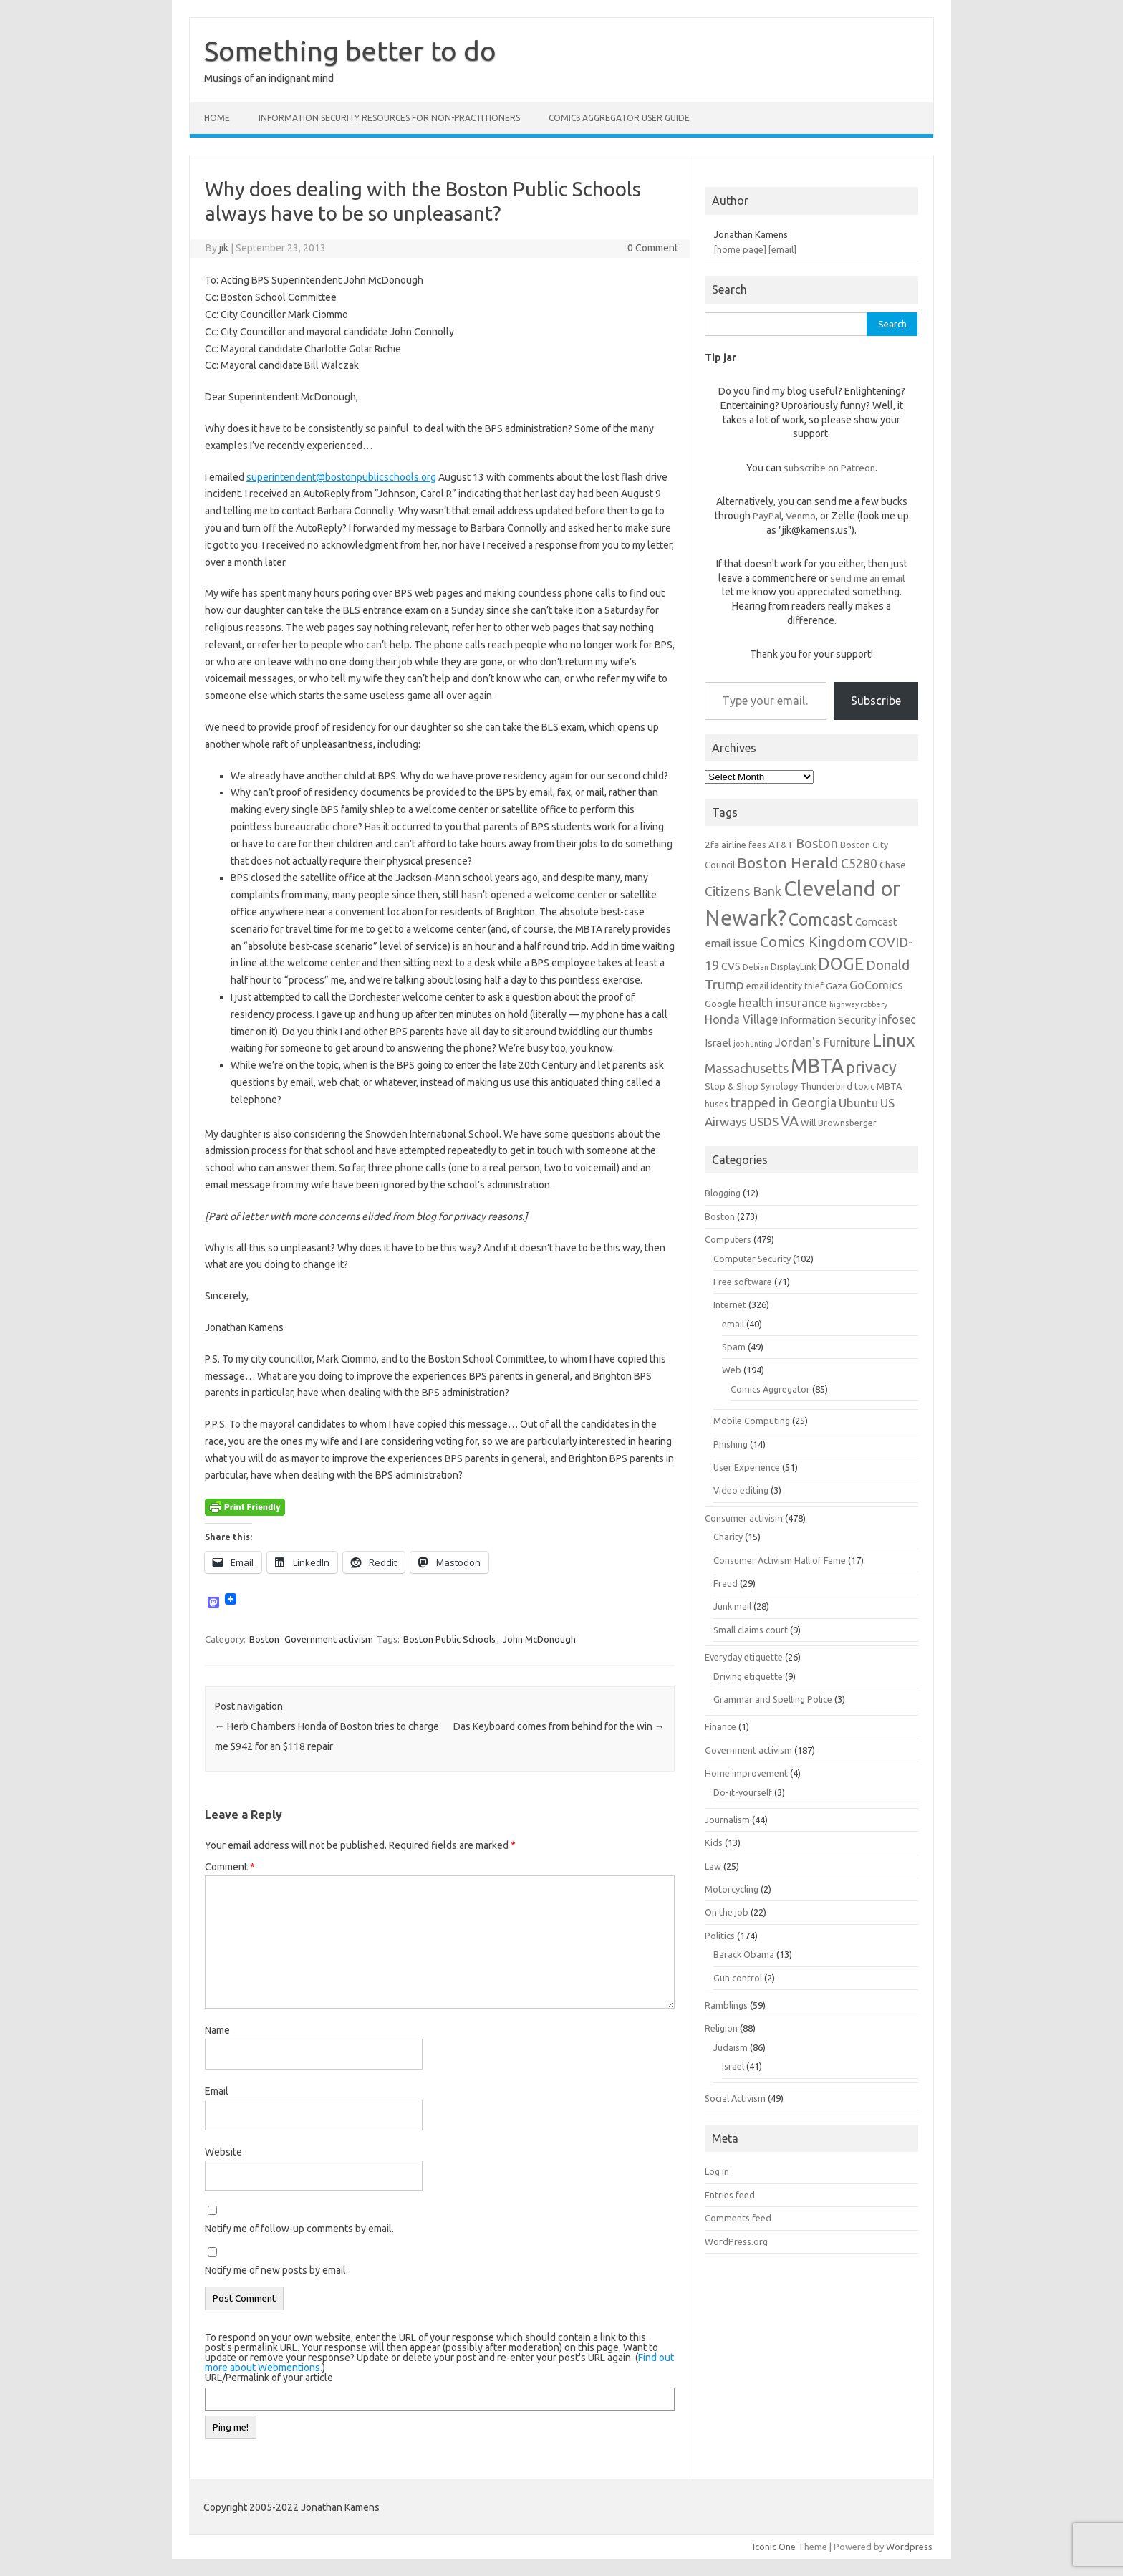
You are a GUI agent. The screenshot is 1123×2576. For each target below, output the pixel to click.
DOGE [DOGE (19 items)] (841, 963)
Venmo (801, 516)
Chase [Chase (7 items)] (892, 864)
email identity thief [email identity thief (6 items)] (785, 986)
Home (217, 117)
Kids (714, 1842)
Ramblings (726, 2005)
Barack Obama (743, 1954)
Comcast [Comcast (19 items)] (821, 919)
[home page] (740, 249)
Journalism (727, 1820)
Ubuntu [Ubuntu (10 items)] (858, 1103)
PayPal (767, 516)
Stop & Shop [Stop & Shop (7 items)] (731, 1086)
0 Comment (652, 248)
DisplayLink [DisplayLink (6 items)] (793, 966)
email (733, 1324)
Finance (720, 1726)
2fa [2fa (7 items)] (712, 844)
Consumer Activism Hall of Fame (779, 1560)
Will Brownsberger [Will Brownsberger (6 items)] (839, 1123)
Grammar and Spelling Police (772, 1699)
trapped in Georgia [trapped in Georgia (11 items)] (784, 1102)
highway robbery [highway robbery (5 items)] (858, 1004)
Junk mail (732, 1606)
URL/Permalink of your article (269, 2378)
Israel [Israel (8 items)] (718, 1043)
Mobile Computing (751, 1421)
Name (217, 2030)
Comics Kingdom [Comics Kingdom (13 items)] (813, 942)
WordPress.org (736, 2241)
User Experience (746, 1467)
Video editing (740, 1490)
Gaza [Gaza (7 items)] (836, 985)
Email (216, 2091)
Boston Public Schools (449, 1639)
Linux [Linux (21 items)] (893, 1040)
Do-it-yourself (742, 1792)
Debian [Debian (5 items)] (755, 967)
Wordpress (909, 2547)
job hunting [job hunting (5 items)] (753, 1043)
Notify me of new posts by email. (276, 2270)
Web (731, 1370)
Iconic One (774, 2547)
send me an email (867, 578)
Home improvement (746, 1773)
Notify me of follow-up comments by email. (299, 2228)
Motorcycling (731, 1889)
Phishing (730, 1444)
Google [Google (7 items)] (720, 1003)
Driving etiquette (748, 1676)
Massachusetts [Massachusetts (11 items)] (747, 1068)
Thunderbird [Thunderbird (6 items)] (826, 1086)
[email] (782, 249)
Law (713, 1866)
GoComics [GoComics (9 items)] (876, 985)
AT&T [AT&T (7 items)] (781, 844)
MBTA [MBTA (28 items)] (817, 1066)
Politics (720, 1936)
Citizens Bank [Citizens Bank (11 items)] (743, 891)
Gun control (737, 1978)
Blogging (723, 1193)
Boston (264, 1639)
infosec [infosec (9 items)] (897, 1019)
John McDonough (539, 1639)
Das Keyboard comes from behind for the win (559, 1726)
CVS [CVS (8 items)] (731, 966)
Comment (230, 1867)
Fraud (725, 1583)
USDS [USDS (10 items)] (764, 1121)
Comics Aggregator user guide (619, 117)
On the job (726, 1912)
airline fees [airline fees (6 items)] (743, 845)
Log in (717, 2171)
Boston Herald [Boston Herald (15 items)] (788, 862)
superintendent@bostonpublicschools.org (341, 477)
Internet (729, 1304)
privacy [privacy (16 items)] (871, 1067)
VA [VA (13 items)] (790, 1121)
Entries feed (730, 2195)
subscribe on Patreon (829, 468)
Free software (742, 1282)
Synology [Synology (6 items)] (779, 1086)
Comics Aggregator (770, 1389)
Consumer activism (744, 1518)
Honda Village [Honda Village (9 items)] (741, 1019)
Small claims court (750, 1630)
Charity (728, 1537)
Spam (734, 1347)
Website (223, 2152)
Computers (728, 1239)
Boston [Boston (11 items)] (817, 843)
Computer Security (752, 1259)
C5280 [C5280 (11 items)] (859, 863)
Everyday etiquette (744, 1657)
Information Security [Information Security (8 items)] (828, 1020)
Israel (733, 2066)
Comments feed (738, 2218)
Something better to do (350, 51)
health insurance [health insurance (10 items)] (782, 1002)
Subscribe (876, 700)
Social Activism (735, 2098)
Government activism (328, 1639)
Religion (721, 2028)
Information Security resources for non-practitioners (389, 117)
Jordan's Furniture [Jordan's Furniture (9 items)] (822, 1042)
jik (223, 248)
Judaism (730, 2047)
